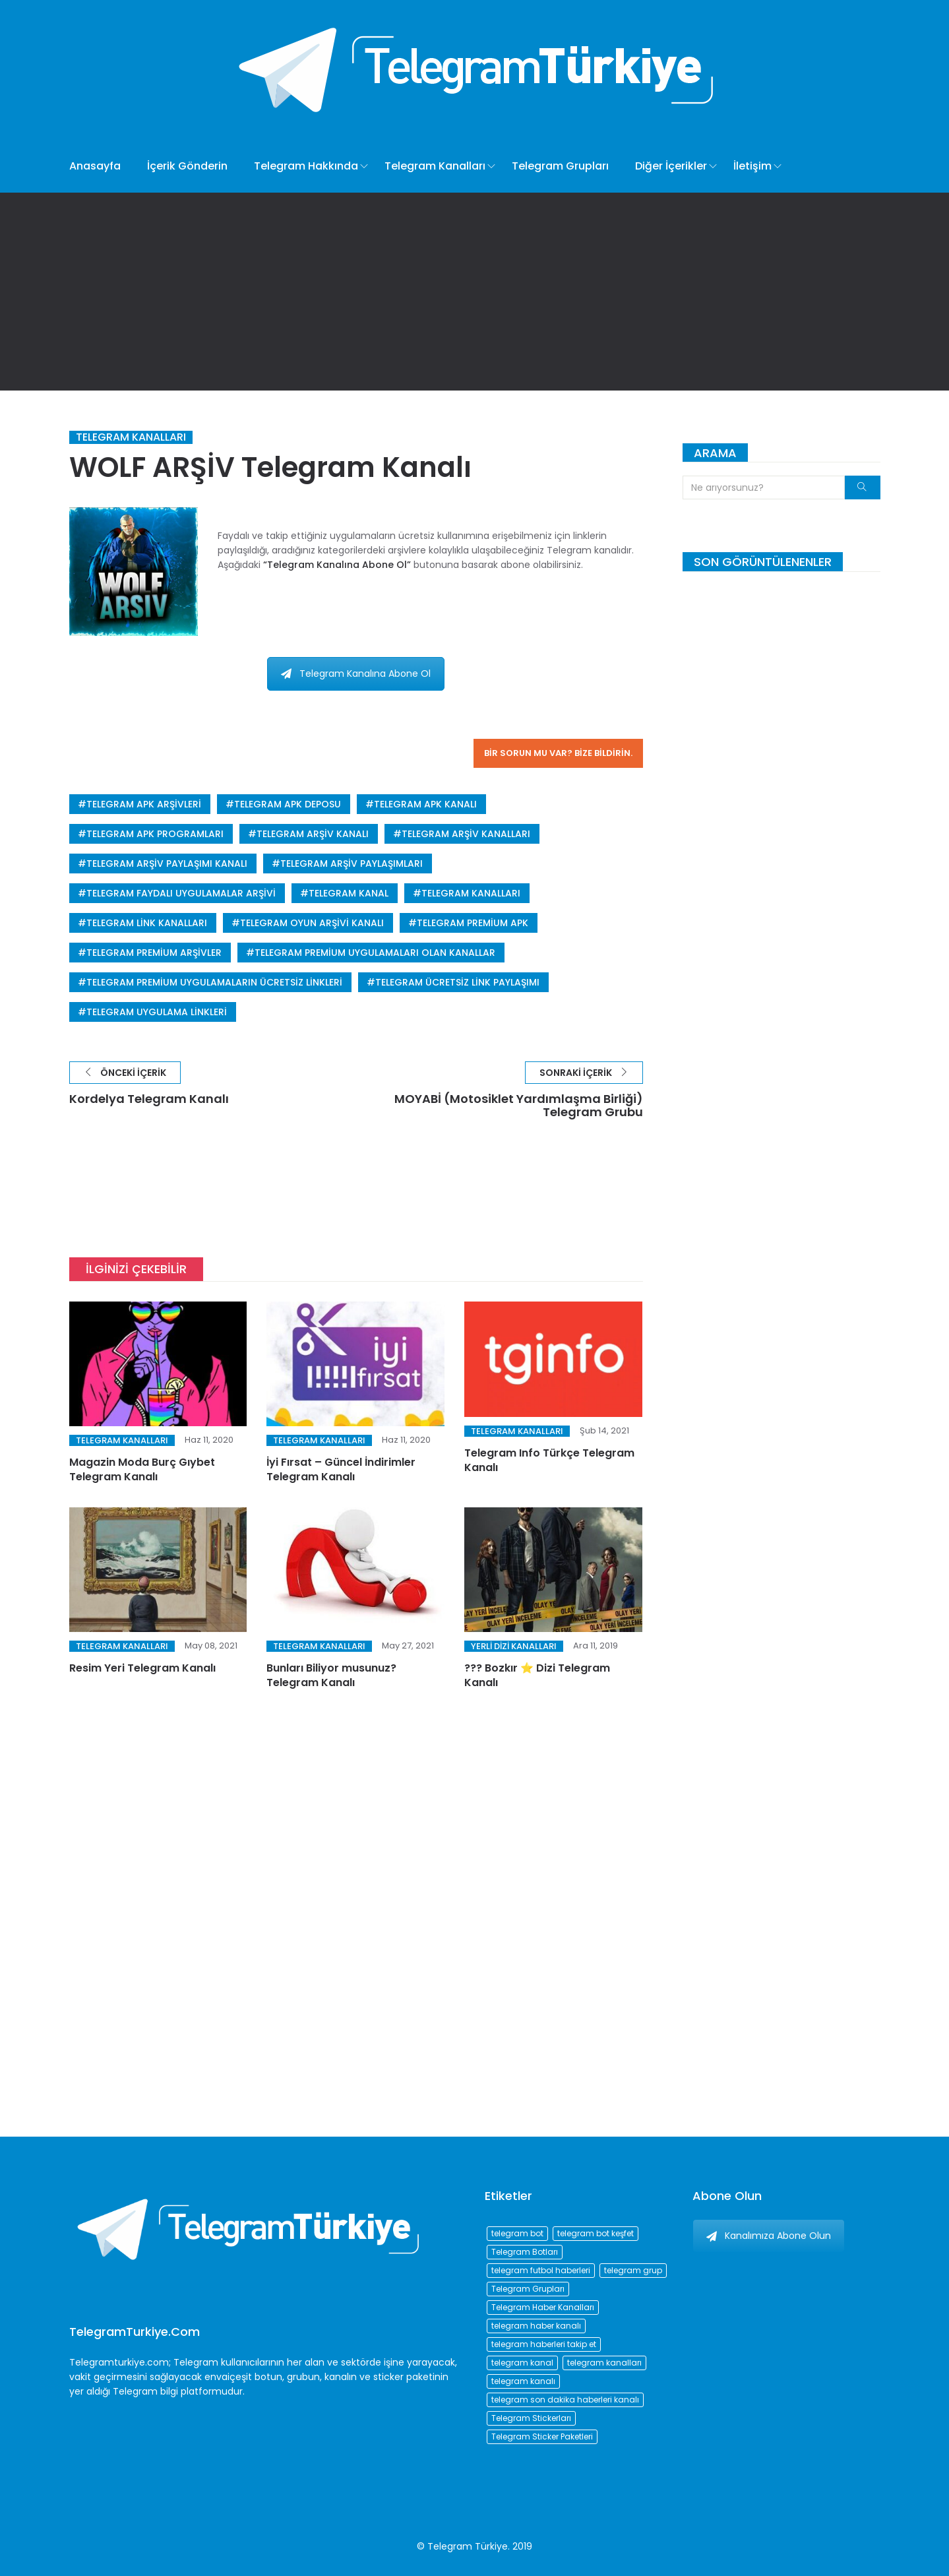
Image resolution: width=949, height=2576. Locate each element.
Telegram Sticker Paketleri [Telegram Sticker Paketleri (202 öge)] (542, 2436)
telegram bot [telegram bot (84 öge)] (517, 2233)
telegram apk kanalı (425, 804)
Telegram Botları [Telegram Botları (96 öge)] (524, 2251)
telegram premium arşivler (154, 952)
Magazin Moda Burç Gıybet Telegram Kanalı (142, 1469)
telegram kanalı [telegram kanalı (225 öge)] (523, 2381)
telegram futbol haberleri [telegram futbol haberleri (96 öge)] (540, 2270)
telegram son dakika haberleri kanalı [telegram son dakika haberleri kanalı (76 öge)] (565, 2399)
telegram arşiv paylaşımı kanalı (166, 863)
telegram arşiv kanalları (466, 833)
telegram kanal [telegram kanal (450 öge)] (522, 2362)
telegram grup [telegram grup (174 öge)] (633, 2270)
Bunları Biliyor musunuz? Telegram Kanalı (331, 1675)
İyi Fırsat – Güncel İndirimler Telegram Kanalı (340, 1469)
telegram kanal (348, 893)
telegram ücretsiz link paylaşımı (457, 982)
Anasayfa (95, 165)
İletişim (752, 165)
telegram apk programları (155, 833)
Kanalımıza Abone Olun (768, 2235)
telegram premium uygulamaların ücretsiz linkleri (214, 982)
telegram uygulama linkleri (156, 1012)
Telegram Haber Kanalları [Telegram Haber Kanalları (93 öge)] (542, 2307)
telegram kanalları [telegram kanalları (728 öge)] (604, 2362)
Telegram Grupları (560, 165)
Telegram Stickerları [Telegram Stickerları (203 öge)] (531, 2418)
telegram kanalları (470, 893)
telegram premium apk (472, 922)
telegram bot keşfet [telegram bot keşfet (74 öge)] (595, 2233)
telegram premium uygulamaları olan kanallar (375, 952)
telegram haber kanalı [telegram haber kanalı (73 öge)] (536, 2325)
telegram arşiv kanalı (313, 833)
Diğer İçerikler (671, 165)
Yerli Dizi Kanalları (514, 1646)
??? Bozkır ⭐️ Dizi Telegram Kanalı (537, 1675)
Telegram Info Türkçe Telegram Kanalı (549, 1460)
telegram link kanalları (146, 922)
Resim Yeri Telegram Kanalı (142, 1668)
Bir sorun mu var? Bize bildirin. (558, 753)
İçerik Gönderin (187, 165)
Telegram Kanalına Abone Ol (356, 673)
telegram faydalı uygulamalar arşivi (181, 893)
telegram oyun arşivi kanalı (312, 922)
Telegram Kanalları (434, 165)
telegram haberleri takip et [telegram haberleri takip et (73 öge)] (543, 2344)
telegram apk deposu (287, 804)
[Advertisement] (475, 291)
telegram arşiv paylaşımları (351, 863)
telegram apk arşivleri (143, 804)
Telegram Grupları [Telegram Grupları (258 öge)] (528, 2288)
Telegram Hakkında (306, 165)
